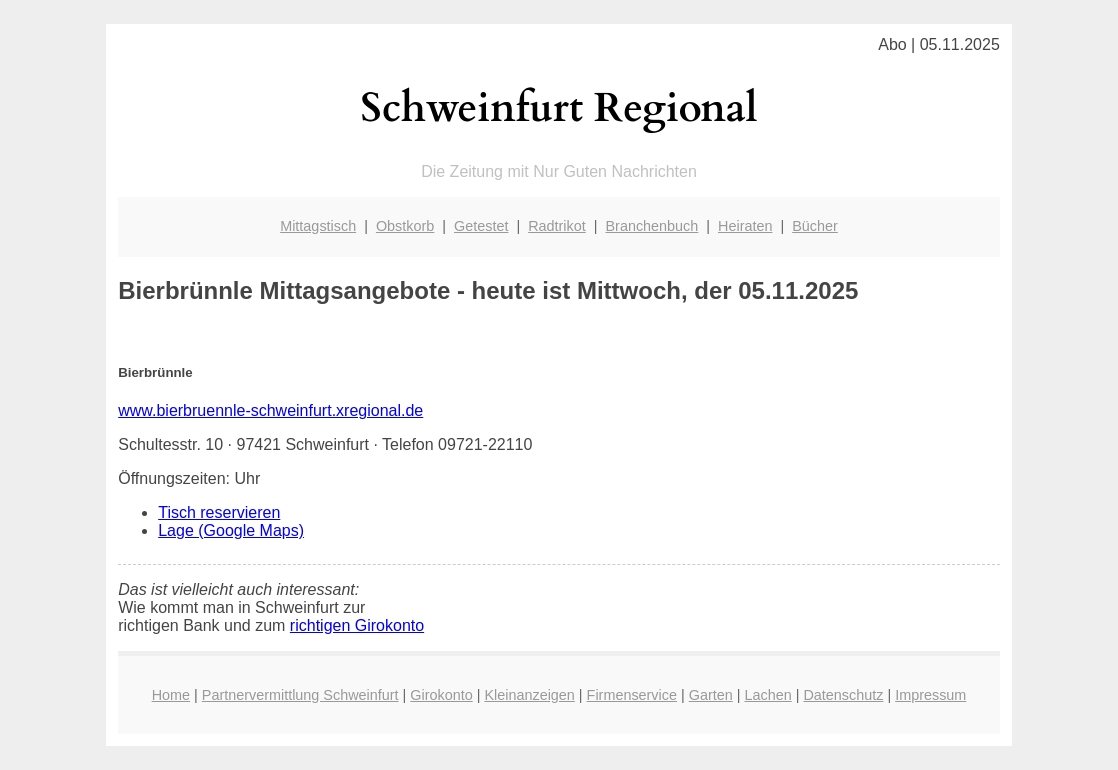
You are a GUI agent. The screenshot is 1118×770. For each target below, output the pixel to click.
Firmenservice (632, 695)
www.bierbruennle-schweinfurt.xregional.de (270, 410)
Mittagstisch (318, 226)
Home (171, 695)
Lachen (767, 695)
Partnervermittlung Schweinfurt (300, 695)
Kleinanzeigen (529, 695)
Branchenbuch (652, 226)
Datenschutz (843, 695)
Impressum (930, 695)
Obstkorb (405, 226)
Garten (711, 695)
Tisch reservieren (219, 512)
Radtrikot (557, 226)
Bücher (815, 226)
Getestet (481, 226)
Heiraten (745, 226)
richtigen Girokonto (357, 625)
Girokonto (441, 695)
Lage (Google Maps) (231, 530)
